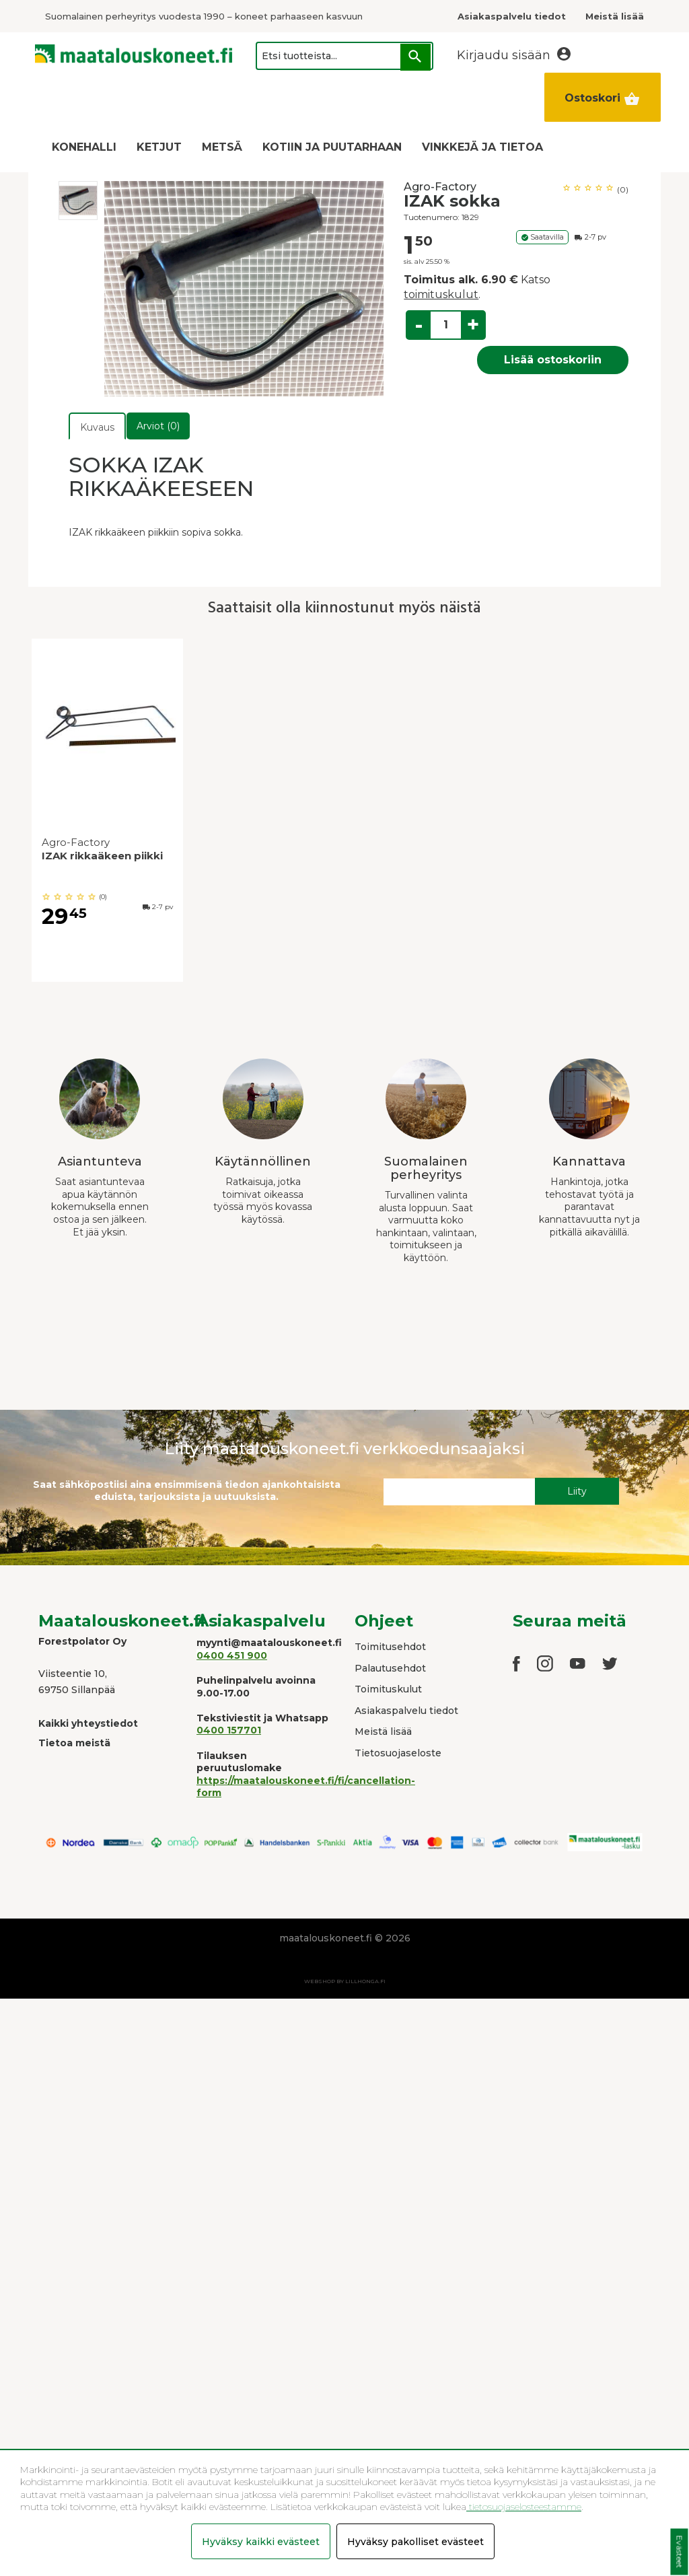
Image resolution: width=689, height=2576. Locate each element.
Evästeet (679, 2552)
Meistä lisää (383, 1731)
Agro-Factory (440, 186)
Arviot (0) (158, 426)
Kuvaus (97, 427)
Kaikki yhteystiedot (88, 1723)
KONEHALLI (84, 147)
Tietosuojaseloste (398, 1753)
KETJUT (159, 147)
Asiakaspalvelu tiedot (406, 1711)
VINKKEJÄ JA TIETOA (482, 147)
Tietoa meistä (74, 1743)
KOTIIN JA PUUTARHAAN (332, 147)
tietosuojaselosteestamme (523, 2507)
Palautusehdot (390, 1668)
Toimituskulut (388, 1689)
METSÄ (222, 147)
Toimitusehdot (390, 1647)
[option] (78, 200)
